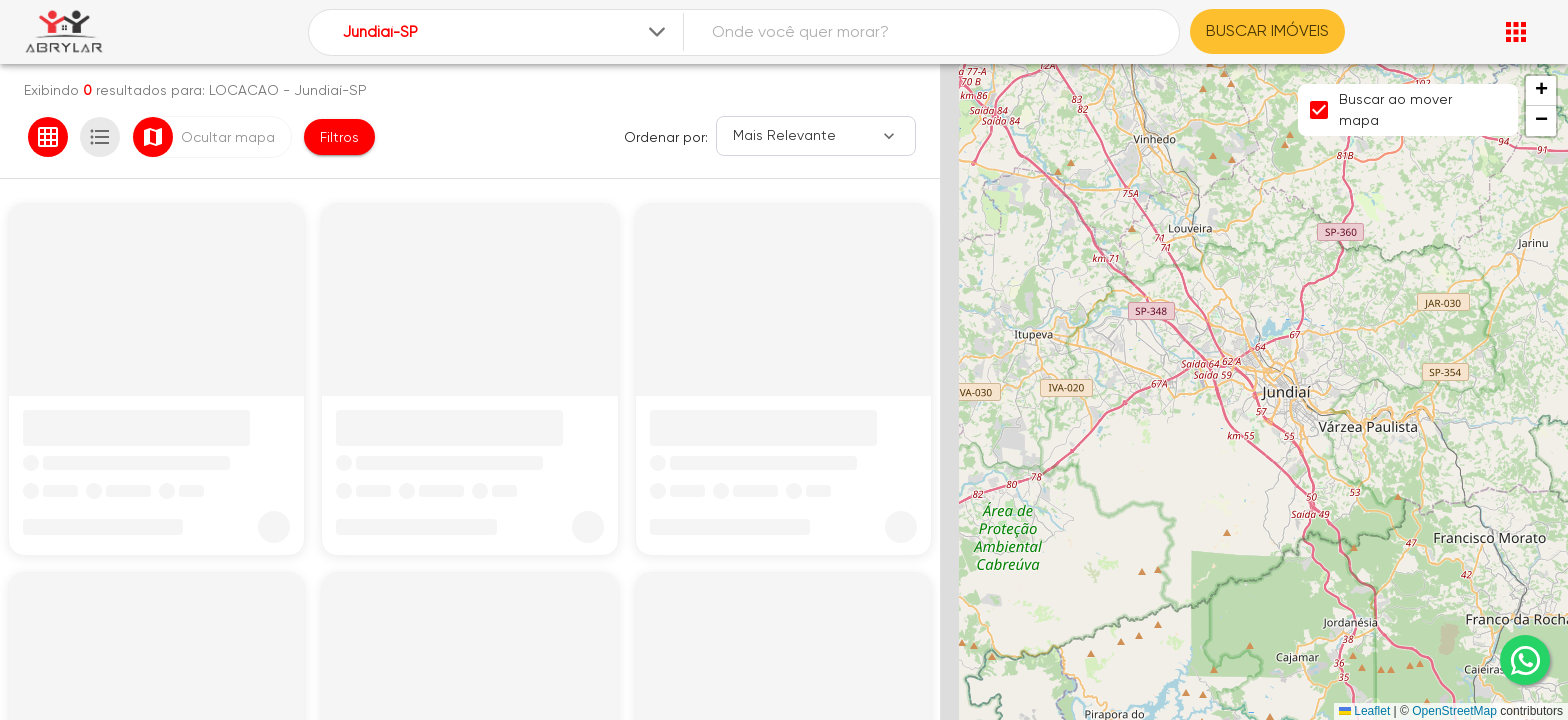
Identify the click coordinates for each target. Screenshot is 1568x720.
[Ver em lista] (100, 137)
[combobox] (506, 32)
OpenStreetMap (1454, 711)
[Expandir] (657, 32)
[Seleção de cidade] (506, 32)
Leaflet (1364, 711)
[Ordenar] (816, 136)
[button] (1541, 91)
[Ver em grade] (48, 137)
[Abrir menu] (1516, 32)
